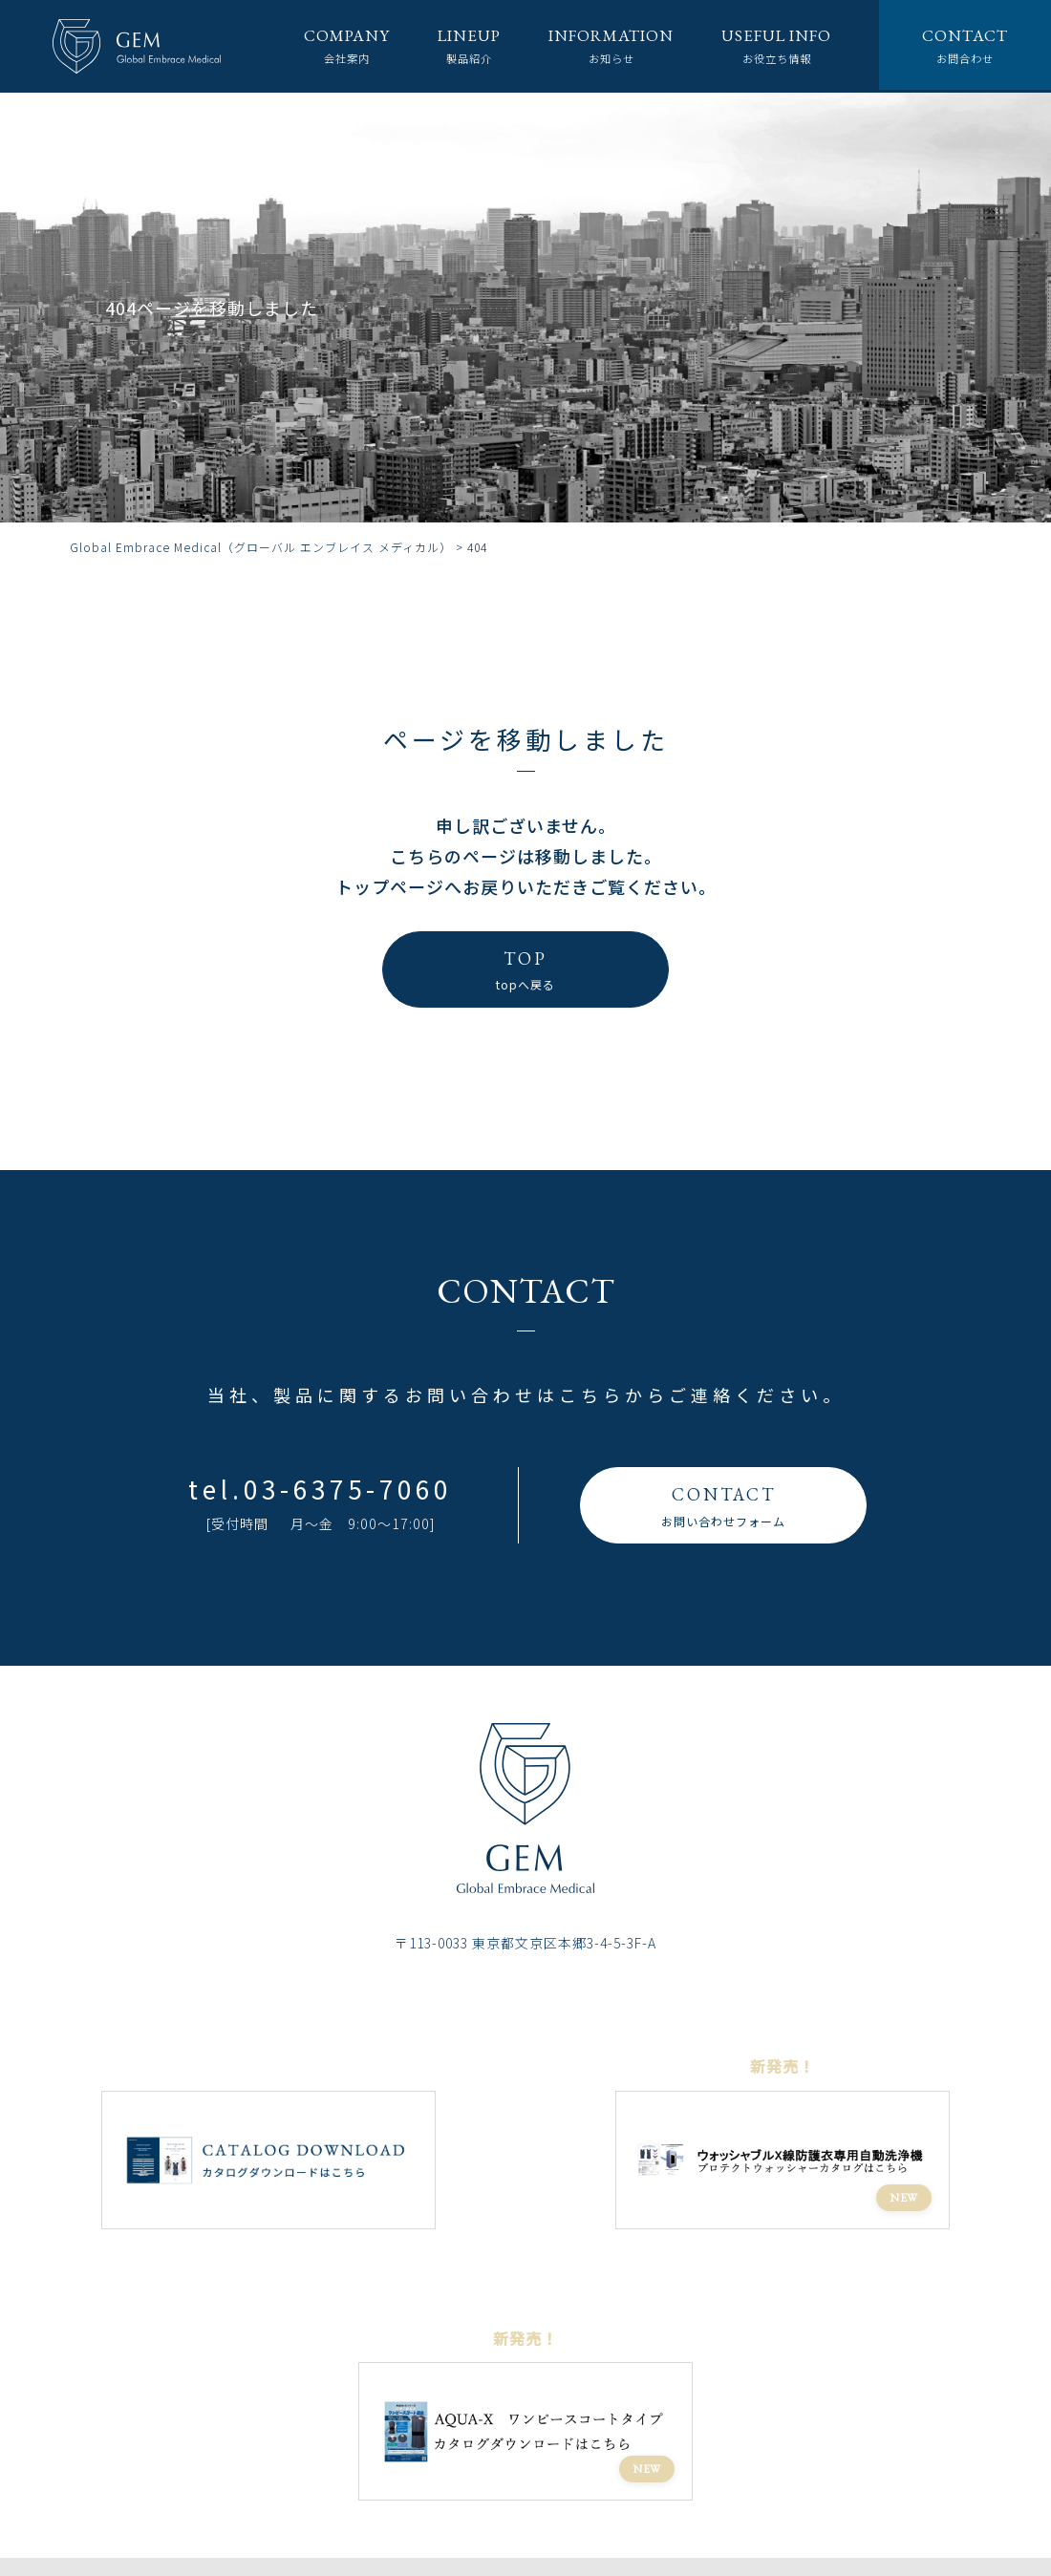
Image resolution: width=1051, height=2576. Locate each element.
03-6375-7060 (348, 1488)
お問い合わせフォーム (723, 1504)
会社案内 (312, 45)
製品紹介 (440, 45)
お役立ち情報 (766, 45)
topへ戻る (525, 968)
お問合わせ (962, 45)
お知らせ (590, 45)
